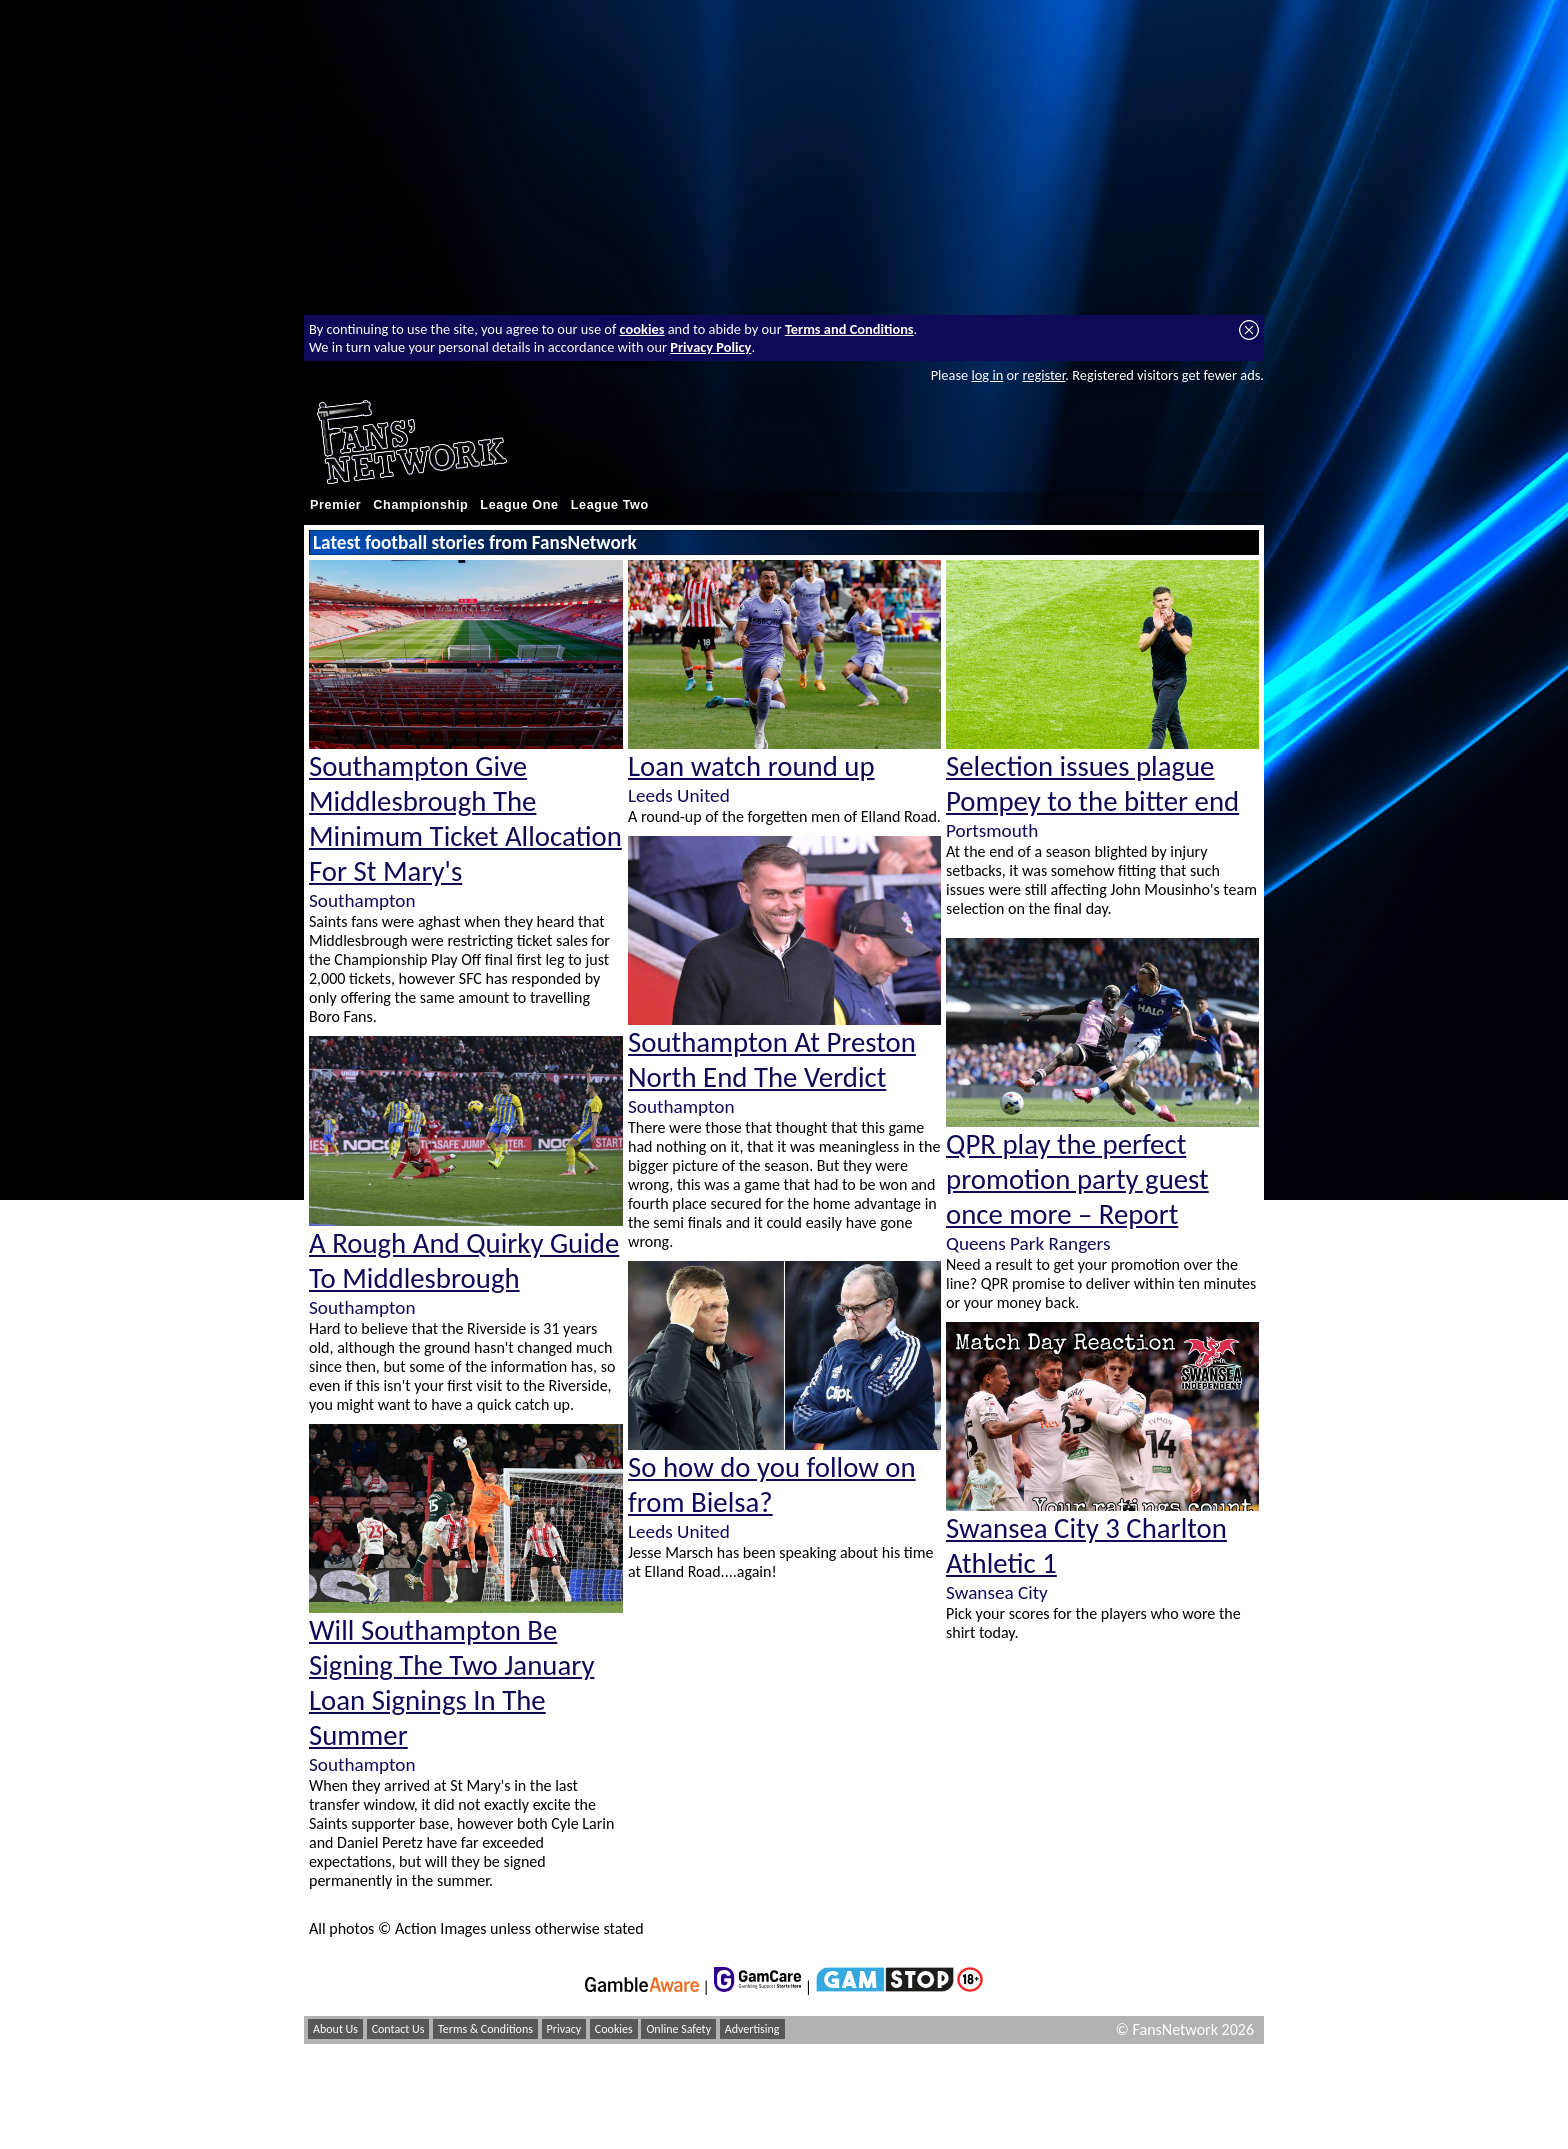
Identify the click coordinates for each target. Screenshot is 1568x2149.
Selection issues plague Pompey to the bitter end (1092, 784)
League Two (610, 505)
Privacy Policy (710, 347)
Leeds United (679, 795)
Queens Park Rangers (1028, 1243)
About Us (335, 2029)
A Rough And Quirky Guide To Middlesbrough (464, 1261)
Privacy (564, 2029)
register (1043, 375)
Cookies (614, 2029)
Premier (335, 505)
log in (987, 375)
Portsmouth (992, 830)
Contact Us (398, 2029)
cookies (642, 329)
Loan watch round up (751, 766)
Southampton (362, 900)
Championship (420, 505)
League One (519, 505)
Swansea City (997, 1592)
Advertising (752, 2029)
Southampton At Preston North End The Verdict (772, 1060)
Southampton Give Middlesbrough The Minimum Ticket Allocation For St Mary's (465, 819)
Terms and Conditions (849, 329)
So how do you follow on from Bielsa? (772, 1485)
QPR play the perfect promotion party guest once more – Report (1077, 1179)
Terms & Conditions (485, 2029)
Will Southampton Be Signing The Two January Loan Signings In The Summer (451, 1683)
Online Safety (678, 2029)
